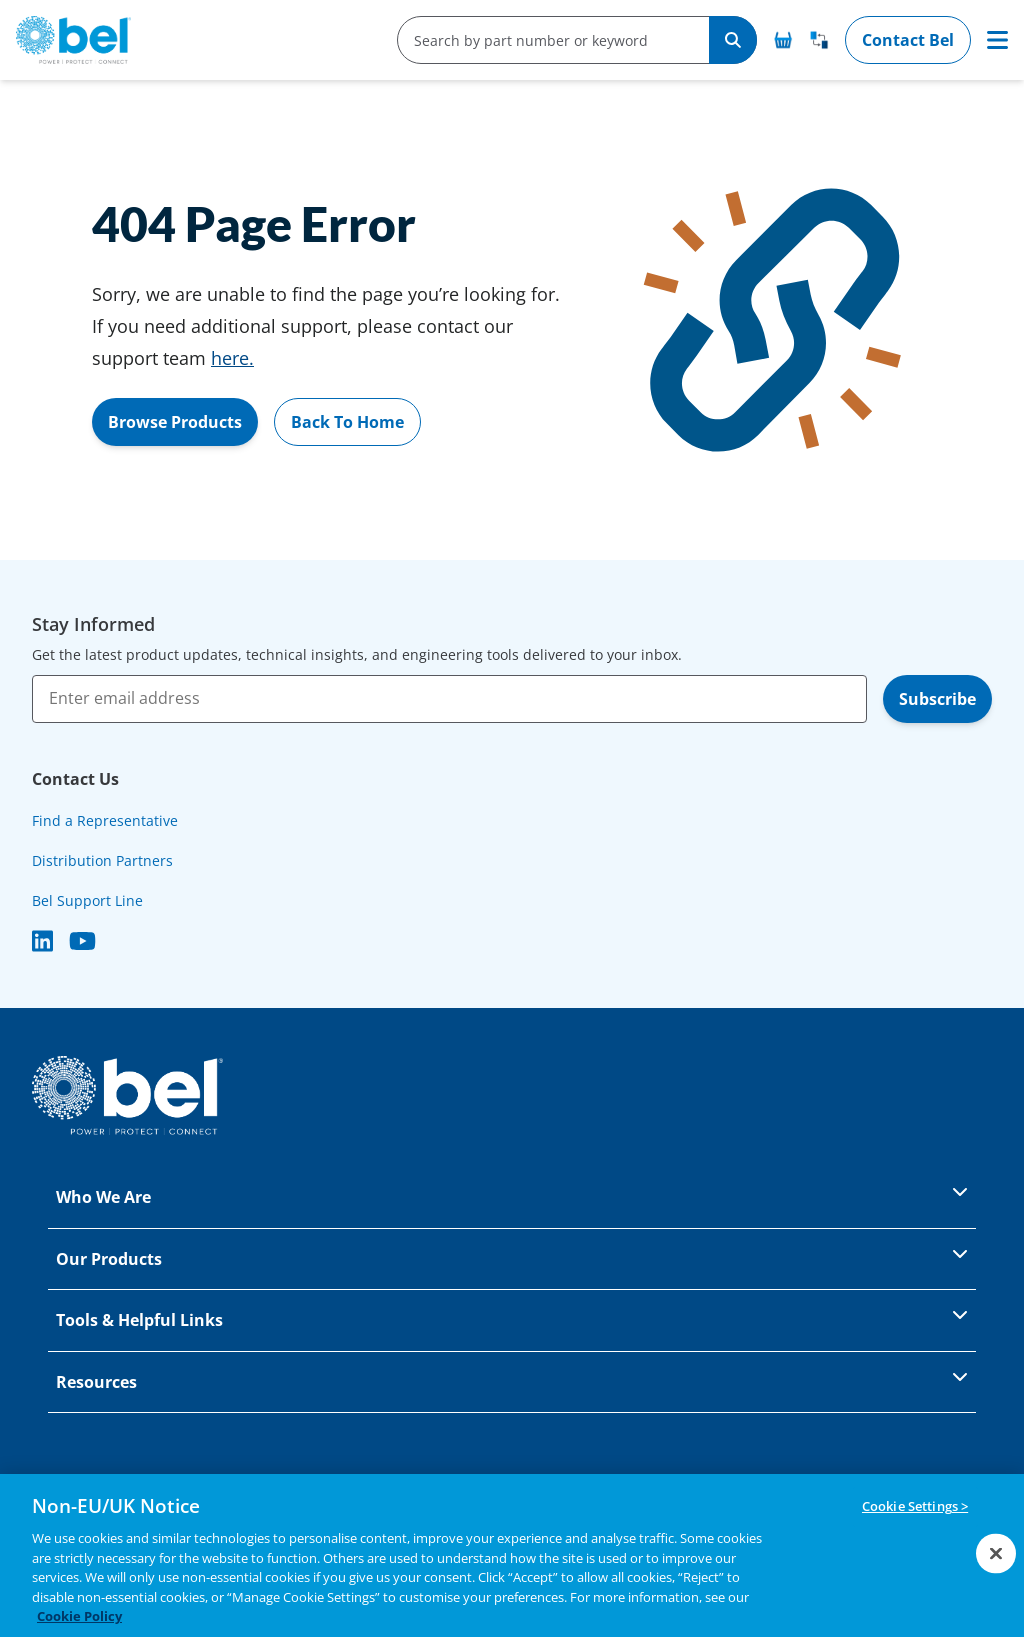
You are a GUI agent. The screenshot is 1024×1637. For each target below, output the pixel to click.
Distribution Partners (102, 860)
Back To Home (347, 422)
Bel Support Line (87, 900)
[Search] (733, 40)
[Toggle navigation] (997, 40)
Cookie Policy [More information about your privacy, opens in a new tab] (79, 1617)
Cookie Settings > (915, 1507)
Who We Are (512, 1195)
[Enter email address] (449, 699)
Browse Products (175, 422)
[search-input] (546, 40)
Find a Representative (105, 820)
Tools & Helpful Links (512, 1318)
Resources (512, 1380)
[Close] (996, 1553)
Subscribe (937, 699)
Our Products (512, 1257)
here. (232, 358)
